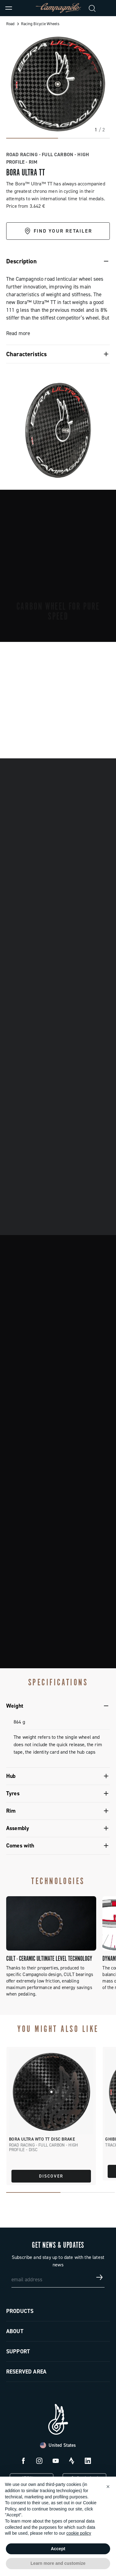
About (15, 2331)
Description (21, 261)
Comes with (20, 1845)
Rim (10, 1811)
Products (19, 2311)
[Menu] (9, 8)
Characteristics (26, 354)
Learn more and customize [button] (58, 2563)
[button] (108, 2487)
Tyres (12, 1793)
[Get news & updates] (100, 2277)
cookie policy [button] (78, 2533)
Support (18, 2351)
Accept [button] (58, 2548)
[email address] (58, 2277)
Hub (10, 1776)
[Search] (92, 8)
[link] (107, 8)
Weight (14, 1706)
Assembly (17, 1828)
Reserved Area (26, 2371)
